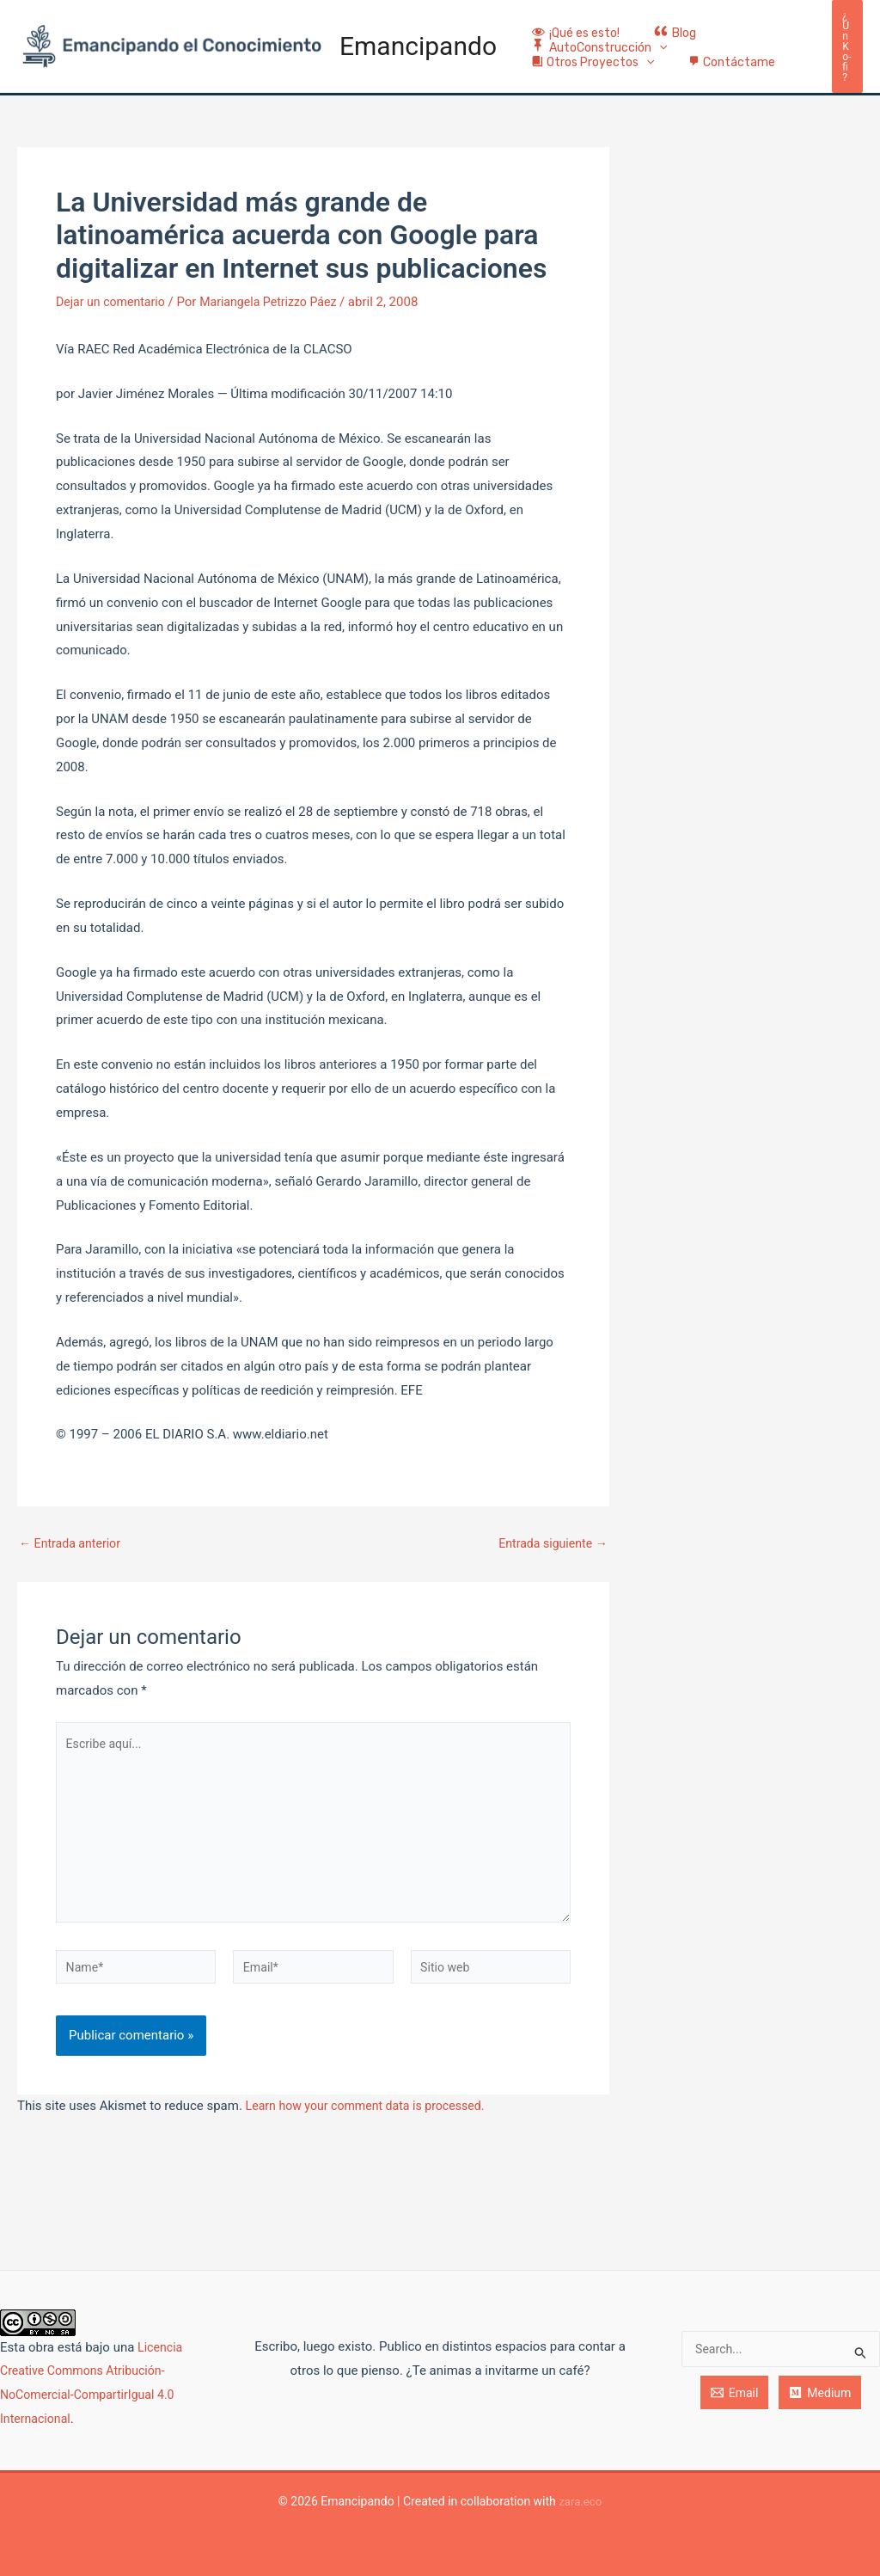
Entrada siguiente (550, 1567)
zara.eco (580, 2501)
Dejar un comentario (114, 325)
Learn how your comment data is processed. (372, 2144)
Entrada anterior (72, 1567)
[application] (654, 58)
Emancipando (418, 57)
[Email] (734, 2393)
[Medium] (820, 2393)
